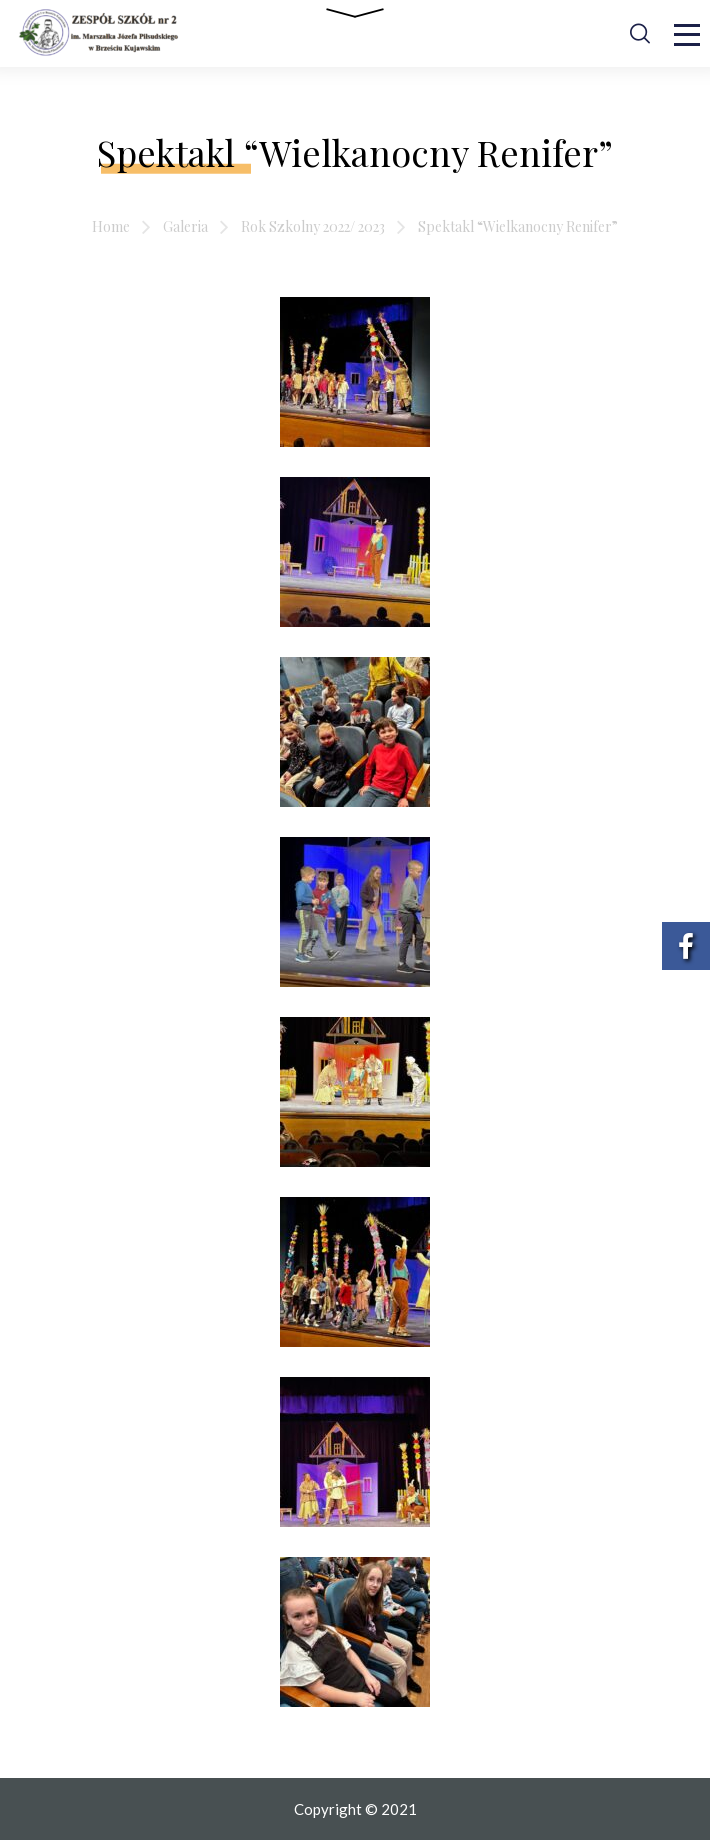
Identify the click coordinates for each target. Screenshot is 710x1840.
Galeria (185, 226)
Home (111, 226)
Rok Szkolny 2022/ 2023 (313, 226)
